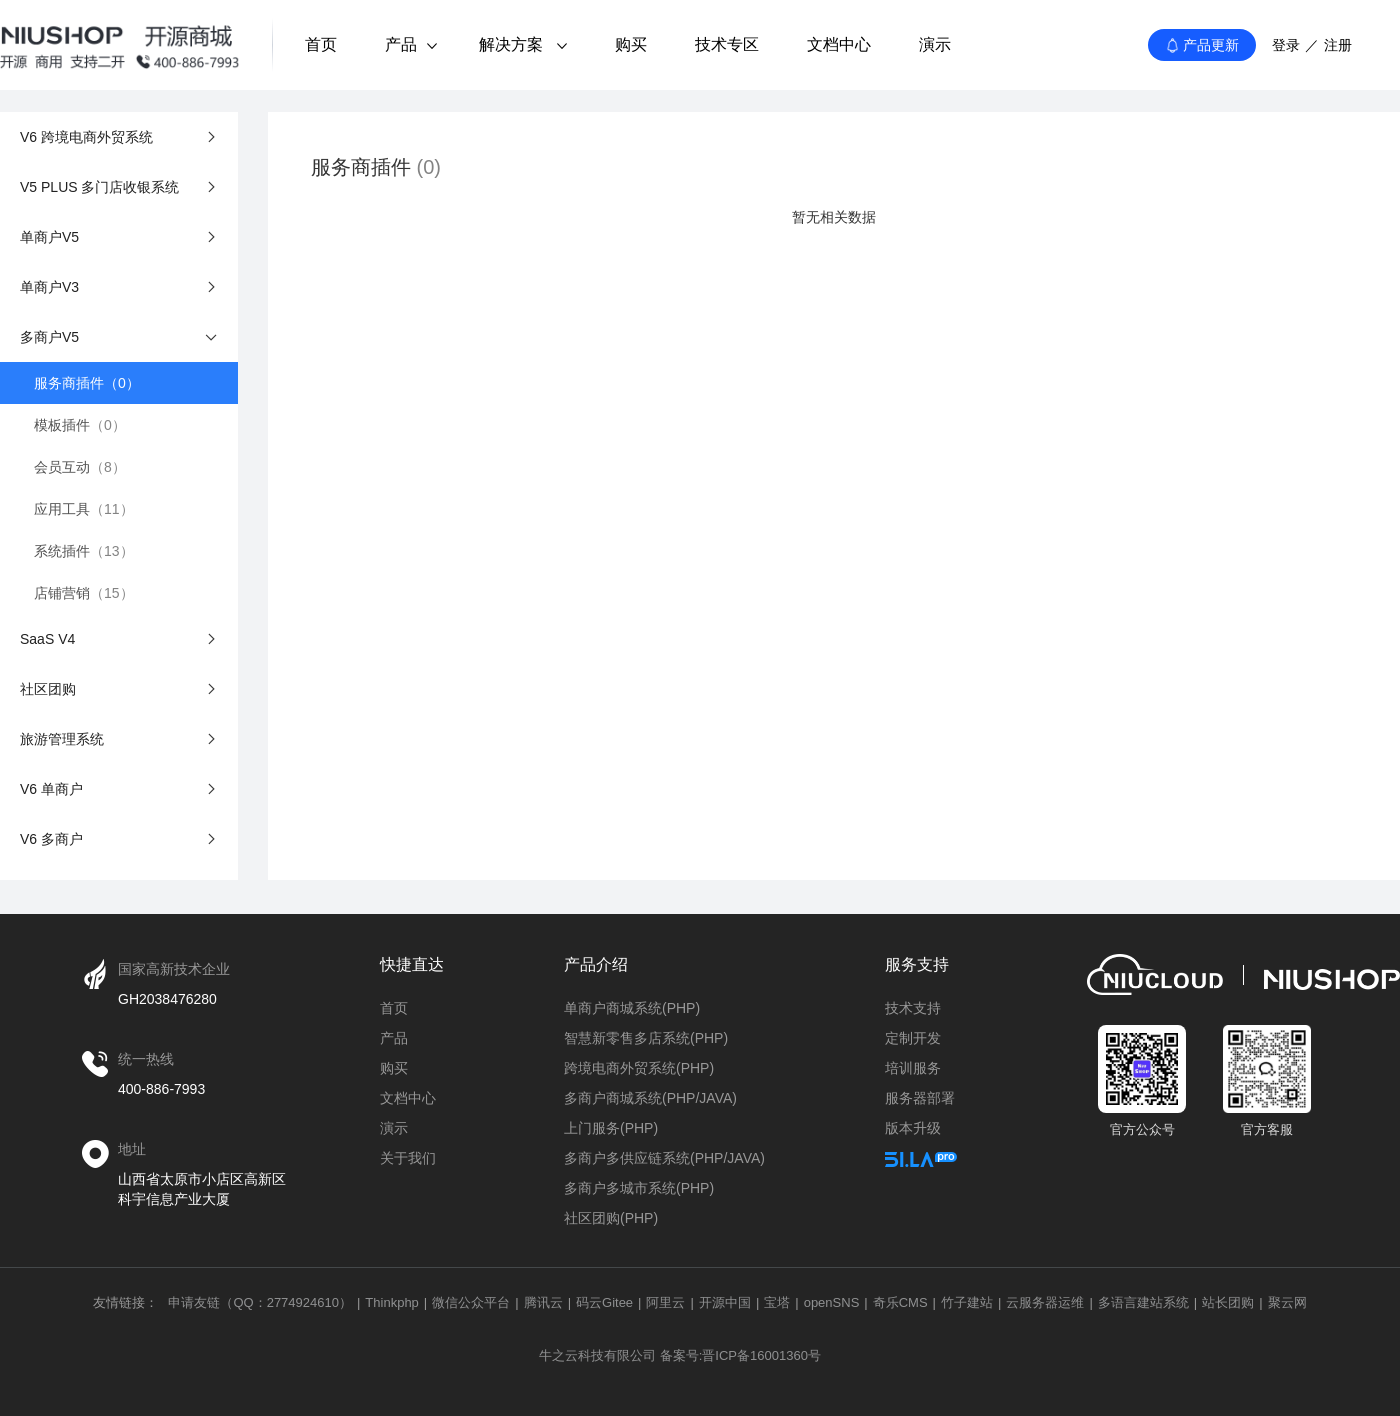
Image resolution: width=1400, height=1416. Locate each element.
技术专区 (727, 44)
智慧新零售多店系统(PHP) (646, 1038)
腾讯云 (543, 1302)
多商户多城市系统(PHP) (639, 1188)
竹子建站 (967, 1302)
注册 (1338, 45)
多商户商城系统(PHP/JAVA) (650, 1098)
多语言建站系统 (1143, 1302)
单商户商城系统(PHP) (632, 1008)
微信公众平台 (471, 1302)
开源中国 (725, 1302)
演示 (935, 44)
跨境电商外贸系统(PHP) (639, 1068)
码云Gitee (604, 1302)
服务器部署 (920, 1098)
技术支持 (913, 1008)
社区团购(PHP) (611, 1218)
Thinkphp (391, 1302)
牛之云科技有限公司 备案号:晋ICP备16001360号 (680, 1355)
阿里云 (665, 1302)
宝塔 (777, 1302)
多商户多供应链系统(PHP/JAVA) (664, 1158)
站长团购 (1228, 1302)
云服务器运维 (1045, 1302)
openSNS (832, 1302)
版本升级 (913, 1128)
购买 (631, 44)
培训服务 (913, 1068)
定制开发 (913, 1038)
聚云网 (1287, 1302)
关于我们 (408, 1158)
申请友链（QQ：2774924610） (260, 1302)
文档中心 (839, 44)
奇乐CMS (900, 1302)
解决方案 (523, 44)
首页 (321, 44)
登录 (1286, 45)
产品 (411, 44)
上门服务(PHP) (611, 1128)
